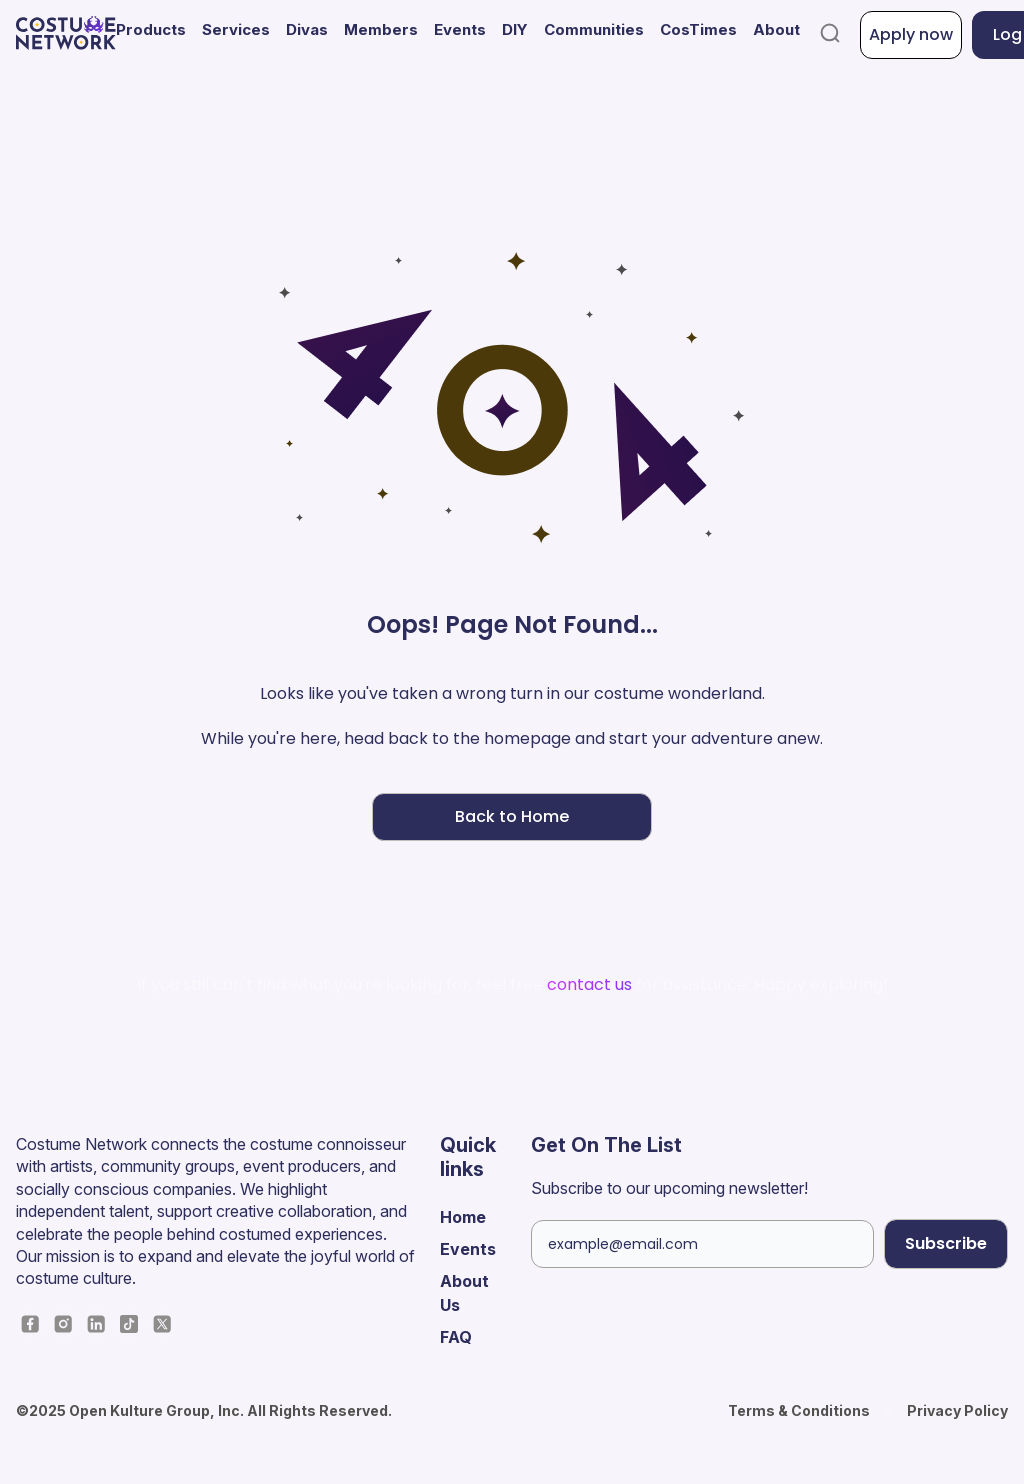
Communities (594, 29)
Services (236, 29)
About (776, 29)
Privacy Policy (957, 1410)
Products (151, 29)
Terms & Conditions (799, 1410)
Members (381, 29)
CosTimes (698, 29)
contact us (589, 984)
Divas (307, 29)
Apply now (911, 34)
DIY (515, 29)
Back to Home (512, 816)
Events (460, 29)
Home (463, 1217)
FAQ (456, 1337)
